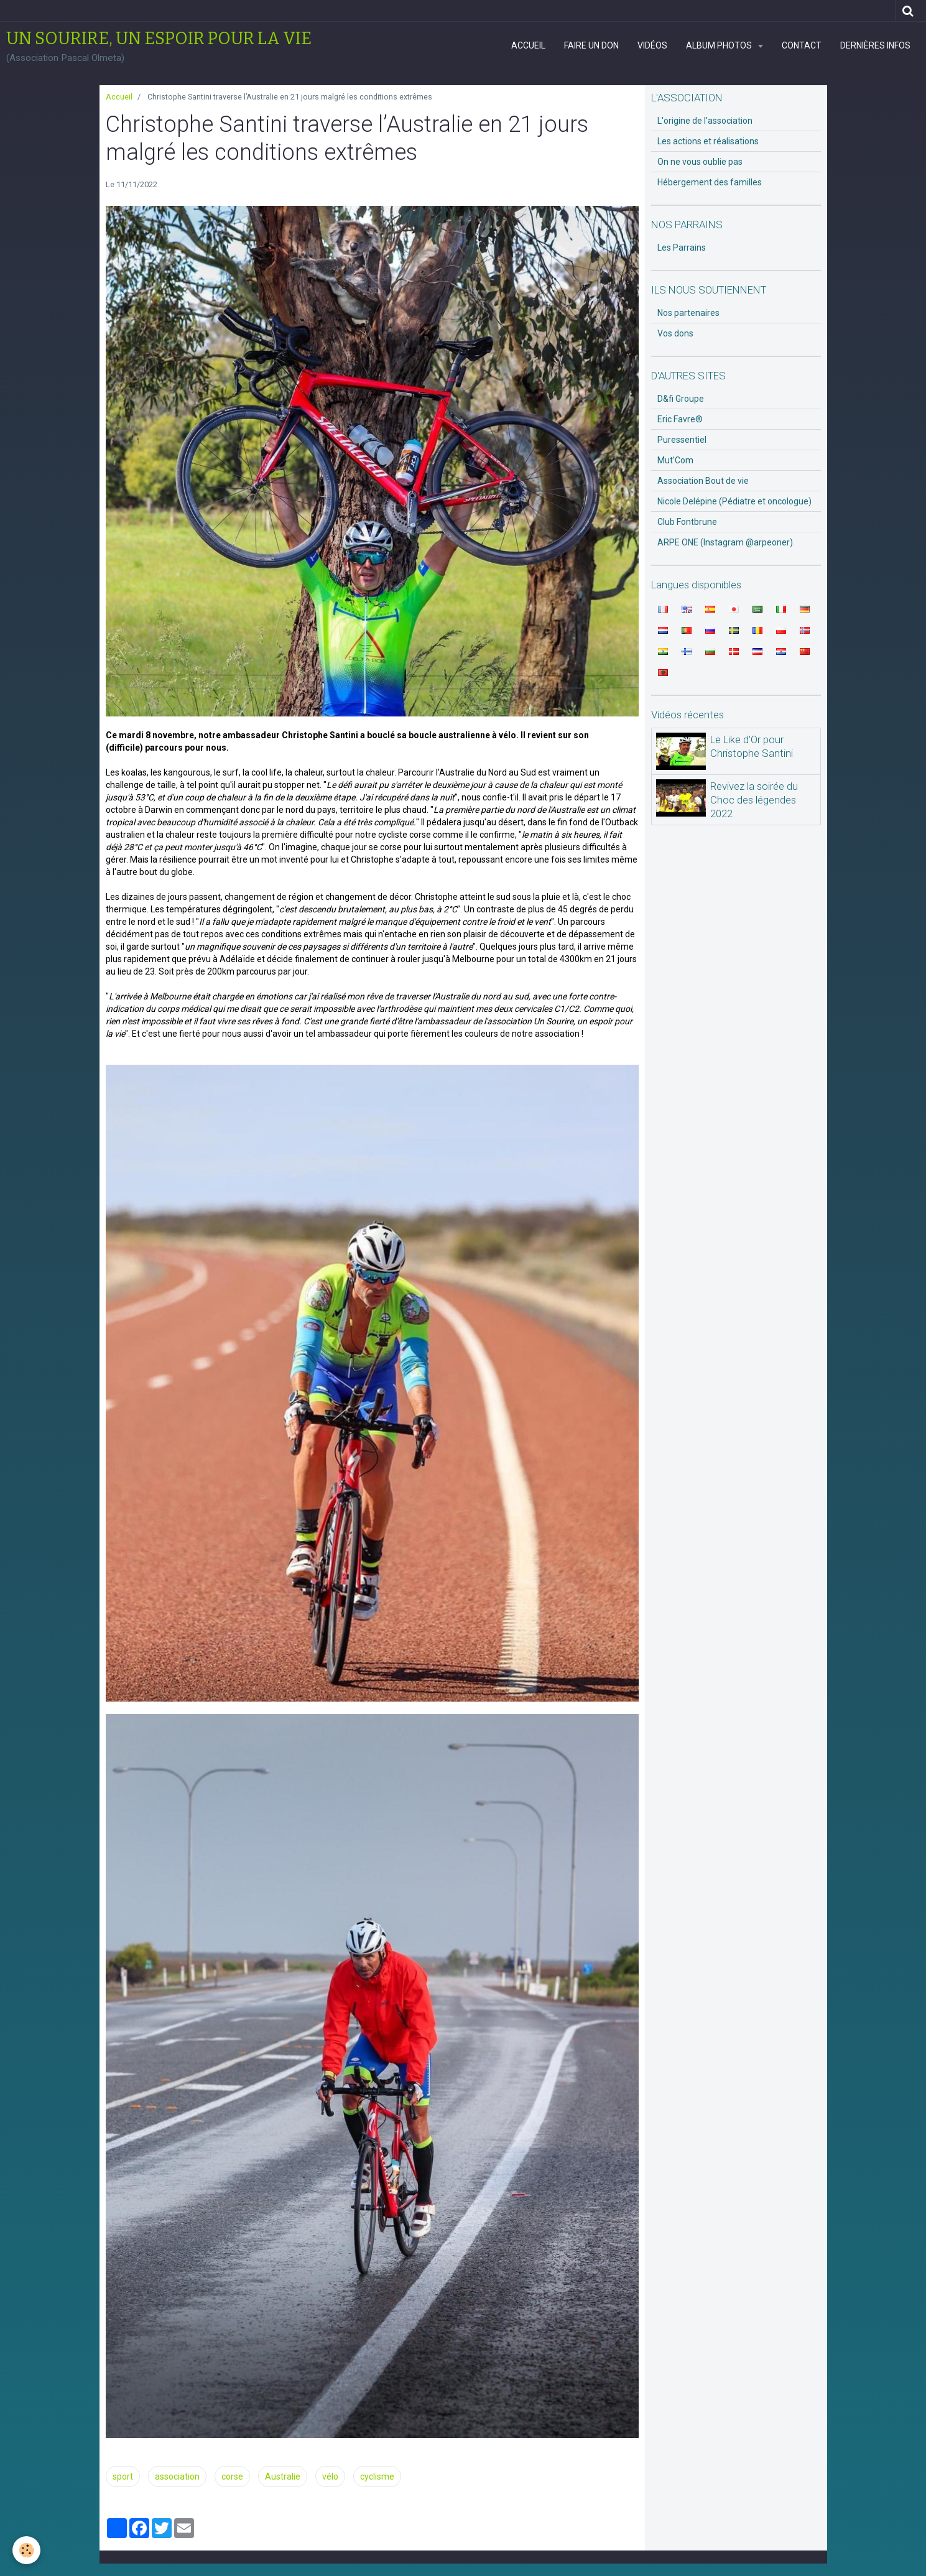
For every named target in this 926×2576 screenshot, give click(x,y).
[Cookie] (26, 2550)
